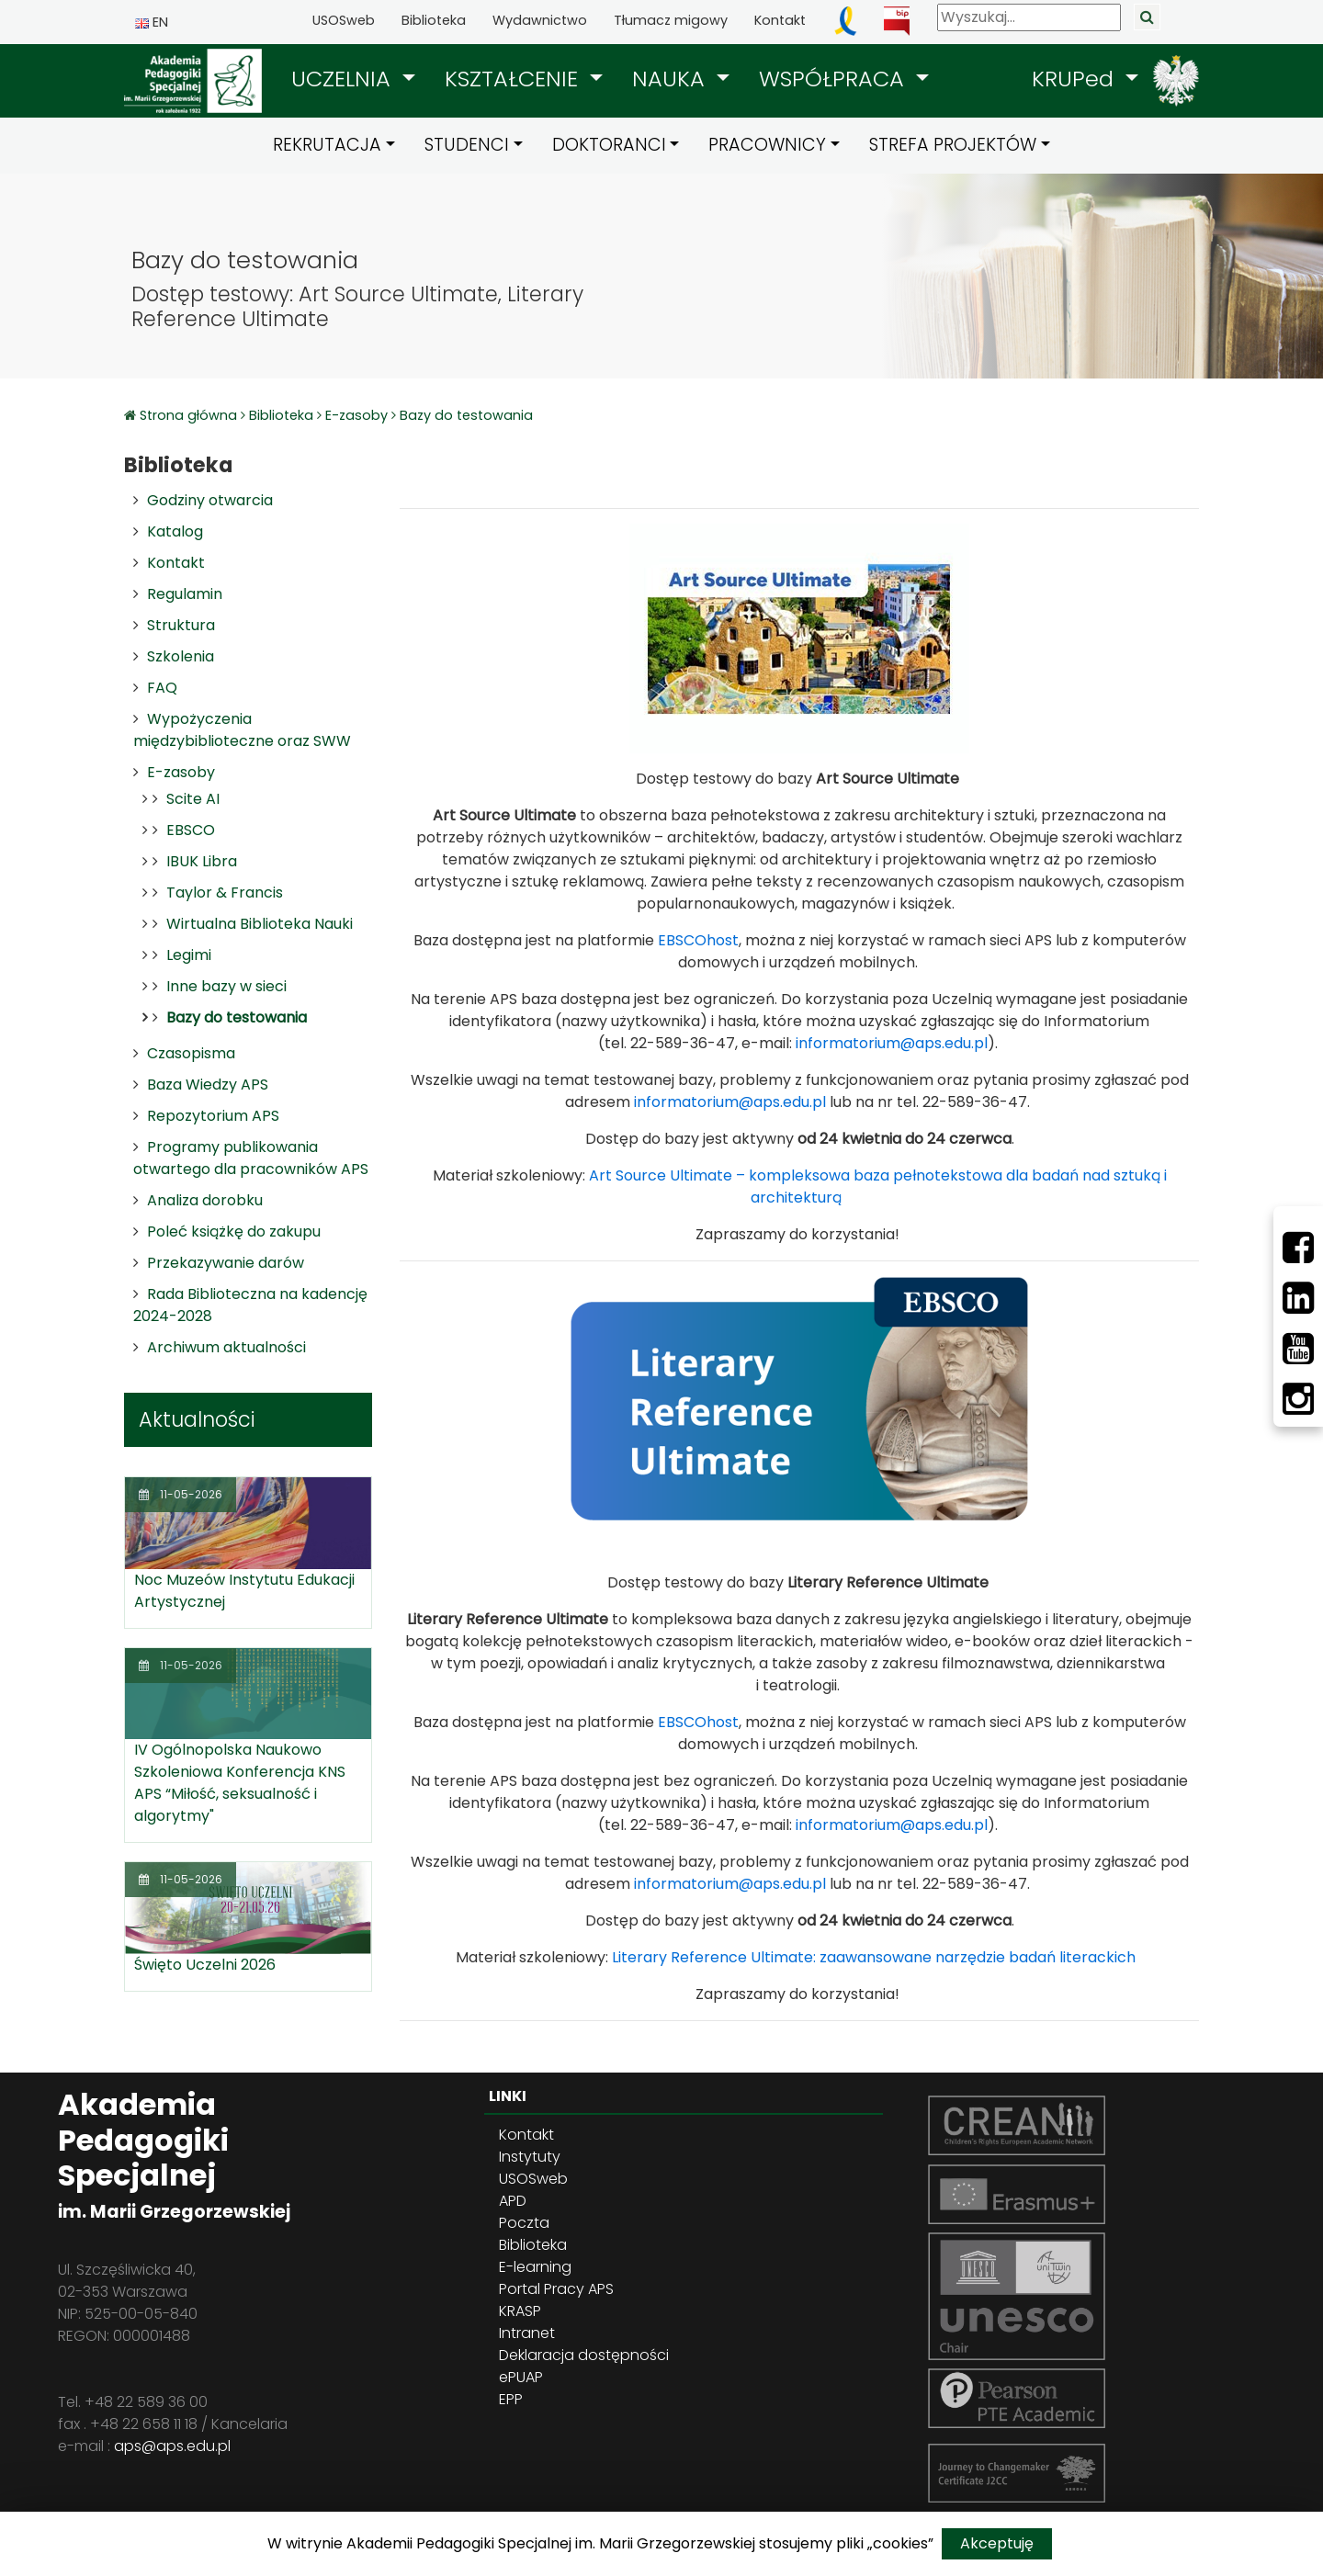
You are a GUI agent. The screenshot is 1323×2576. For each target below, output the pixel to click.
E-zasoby (356, 415)
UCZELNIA (344, 78)
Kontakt (780, 20)
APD (512, 2200)
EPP (511, 2399)
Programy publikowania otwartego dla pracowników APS (250, 1158)
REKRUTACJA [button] (327, 144)
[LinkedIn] (1298, 1298)
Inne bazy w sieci (226, 986)
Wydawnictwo (539, 20)
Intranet (527, 2333)
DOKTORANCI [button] (609, 144)
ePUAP (521, 2377)
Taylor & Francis (224, 892)
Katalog (175, 531)
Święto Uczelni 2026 (205, 1964)
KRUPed (1076, 78)
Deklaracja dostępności (584, 2355)
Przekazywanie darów (225, 1262)
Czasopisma (191, 1053)
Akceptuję (997, 2543)
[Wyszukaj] (1029, 17)
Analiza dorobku (205, 1200)
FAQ (162, 687)
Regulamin (184, 593)
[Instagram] (1298, 1399)
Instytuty (529, 2156)
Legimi (188, 955)
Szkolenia (180, 656)
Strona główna (190, 415)
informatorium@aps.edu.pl (892, 1043)
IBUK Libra (201, 861)
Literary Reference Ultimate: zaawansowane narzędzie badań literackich (874, 1957)
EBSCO (190, 830)
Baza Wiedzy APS (207, 1084)
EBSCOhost (698, 940)
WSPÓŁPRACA (834, 78)
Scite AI (193, 798)
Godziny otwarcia (210, 500)
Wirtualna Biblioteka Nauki (259, 923)
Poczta (524, 2222)
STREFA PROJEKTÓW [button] (952, 144)
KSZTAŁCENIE (514, 78)
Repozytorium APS (213, 1115)
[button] (353, 79)
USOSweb (343, 20)
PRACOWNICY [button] (767, 144)
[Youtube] (1298, 1348)
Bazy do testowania (466, 415)
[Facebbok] (1298, 1247)
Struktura (181, 625)
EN (151, 22)
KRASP (520, 2311)
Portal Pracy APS (556, 2288)
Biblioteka (433, 20)
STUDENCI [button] (466, 144)
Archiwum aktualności (226, 1347)
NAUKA (671, 78)
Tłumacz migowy (671, 20)
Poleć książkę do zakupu (234, 1231)
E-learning (535, 2266)
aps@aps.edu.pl (172, 2446)
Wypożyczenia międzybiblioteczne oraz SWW (242, 729)
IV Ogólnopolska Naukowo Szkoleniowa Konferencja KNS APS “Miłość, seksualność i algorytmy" (239, 1782)
